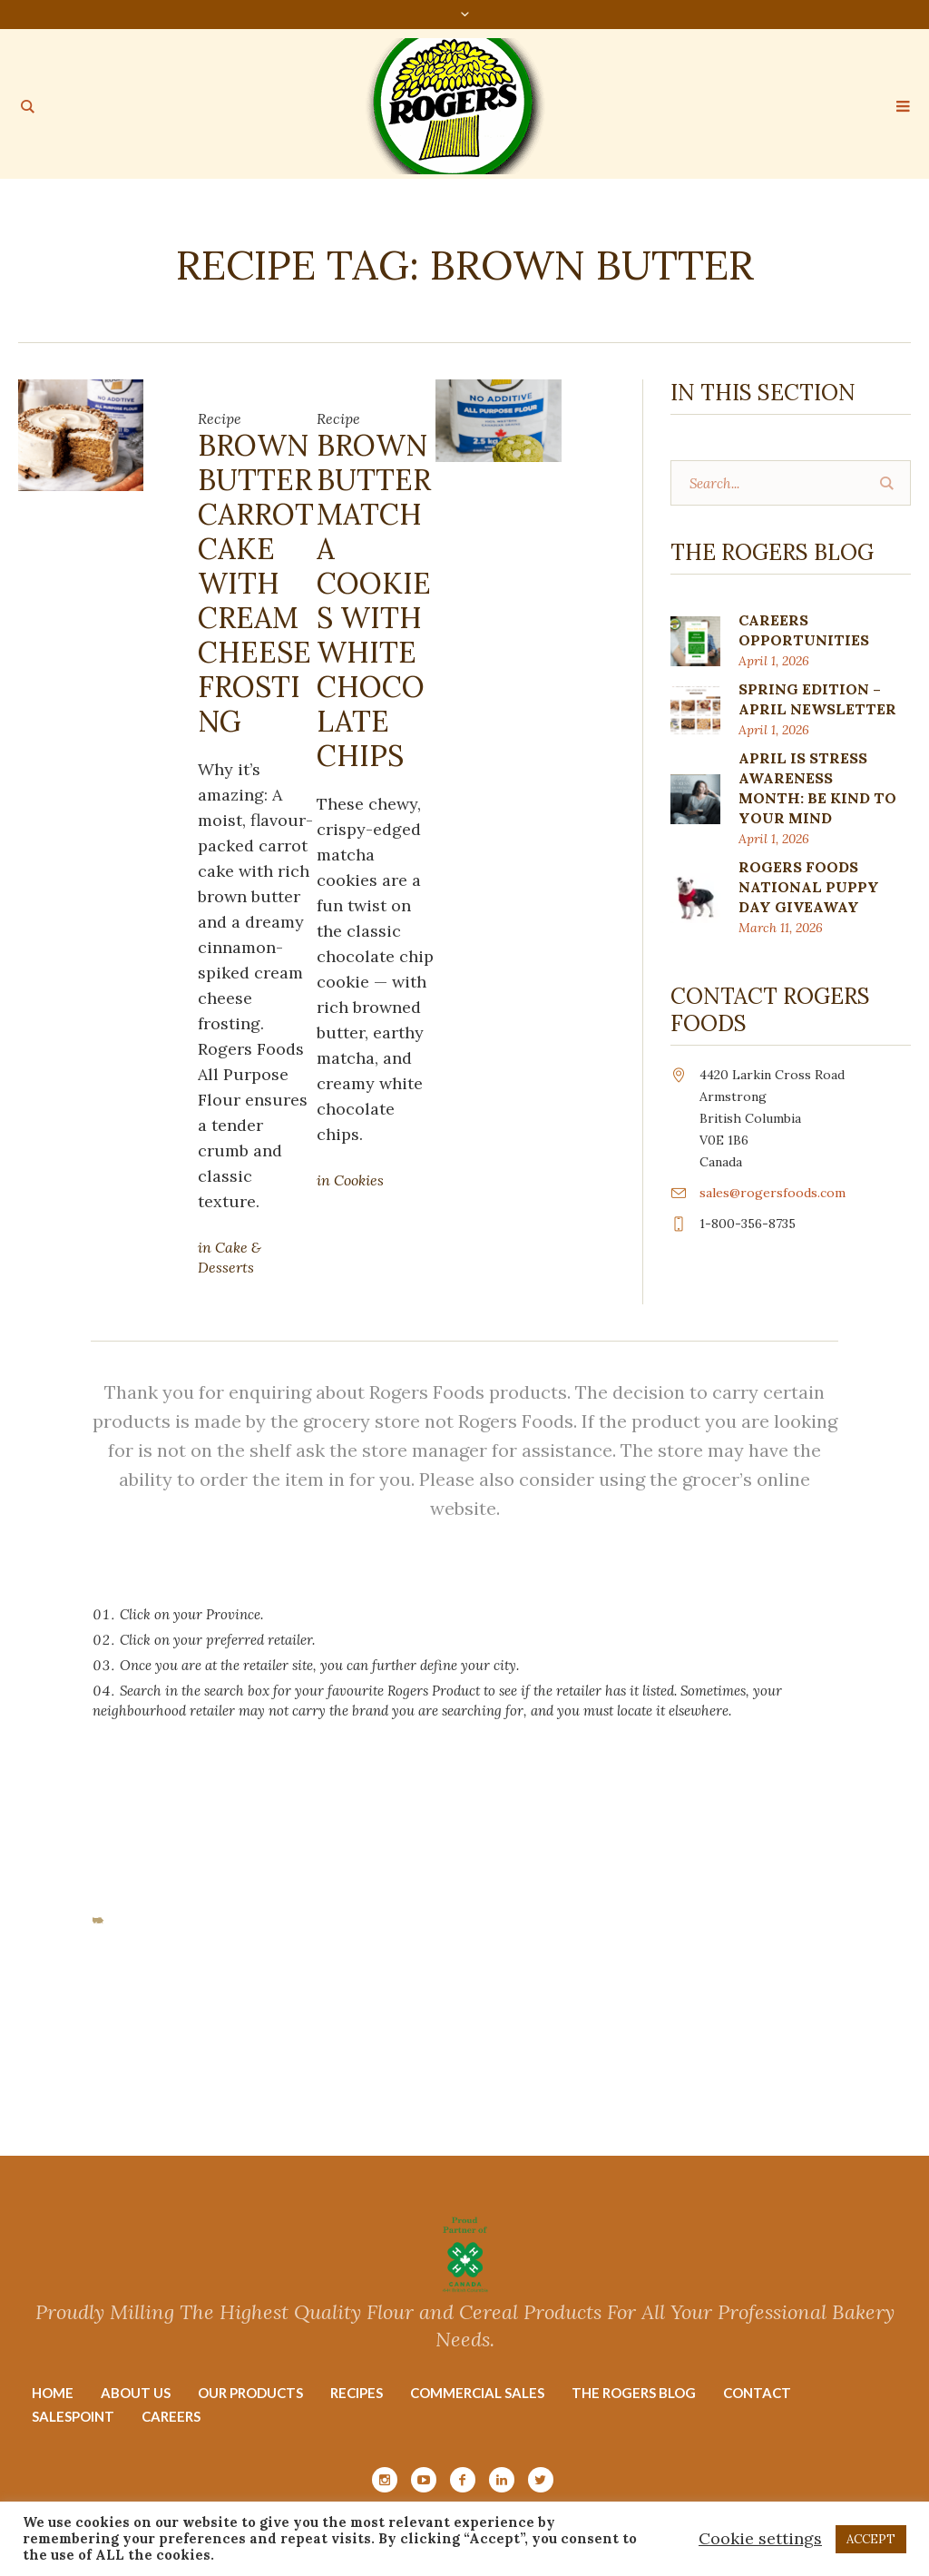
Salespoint (73, 2416)
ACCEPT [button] (870, 2539)
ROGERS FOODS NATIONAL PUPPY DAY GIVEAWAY (808, 887)
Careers (171, 2416)
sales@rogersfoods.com (772, 1193)
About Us (136, 2392)
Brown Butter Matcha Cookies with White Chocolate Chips (374, 600)
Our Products (250, 2392)
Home (52, 2392)
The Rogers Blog (634, 2392)
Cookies (359, 1180)
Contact (757, 2392)
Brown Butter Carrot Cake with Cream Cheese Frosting (256, 583)
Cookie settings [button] (760, 2538)
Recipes (356, 2392)
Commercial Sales (477, 2392)
